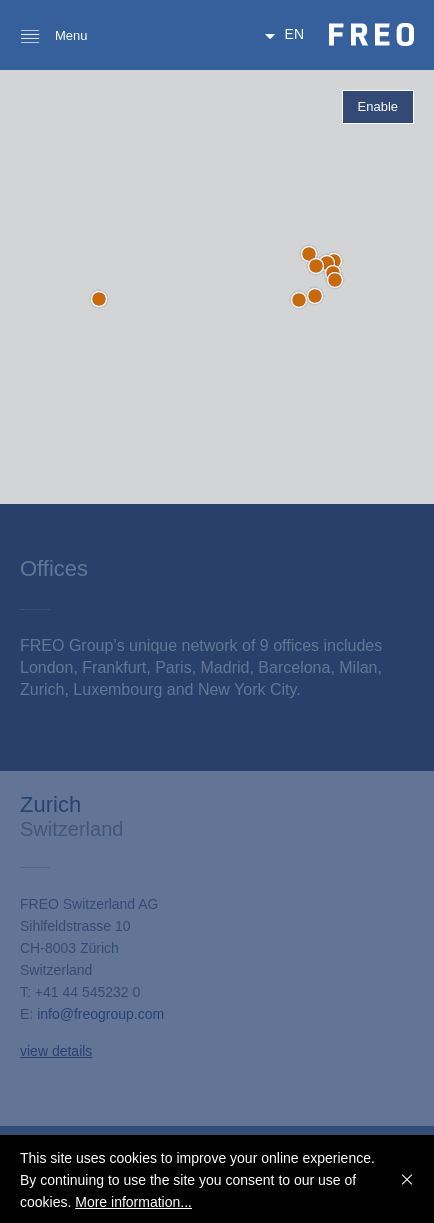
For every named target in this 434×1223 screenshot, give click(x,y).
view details (56, 1051)
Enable (378, 106)
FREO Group (371, 34)
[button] (309, 254)
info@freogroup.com (100, 1014)
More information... (133, 1202)
